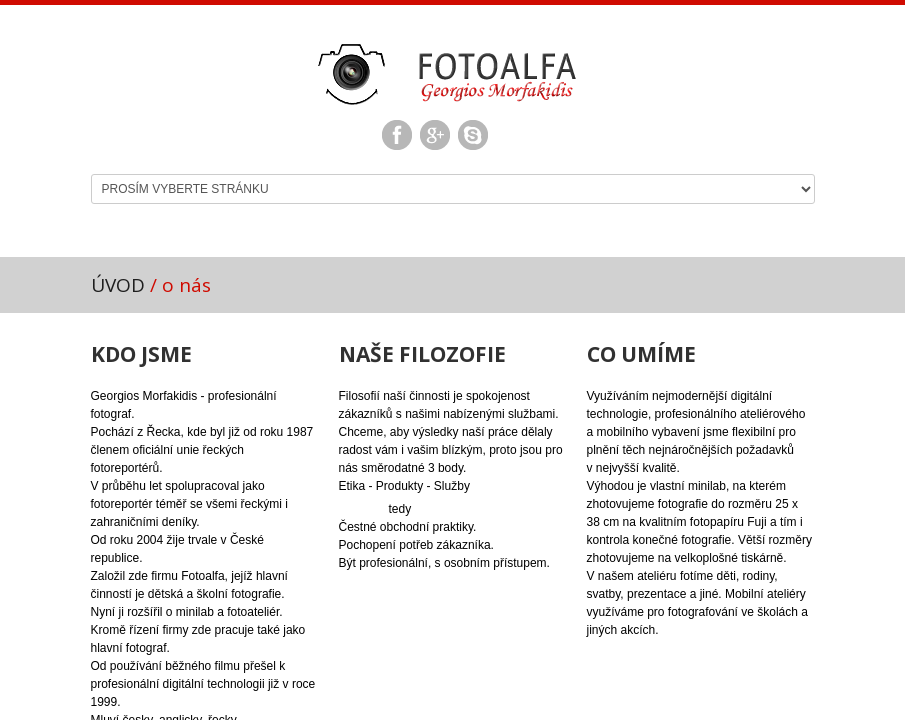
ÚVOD (118, 285)
